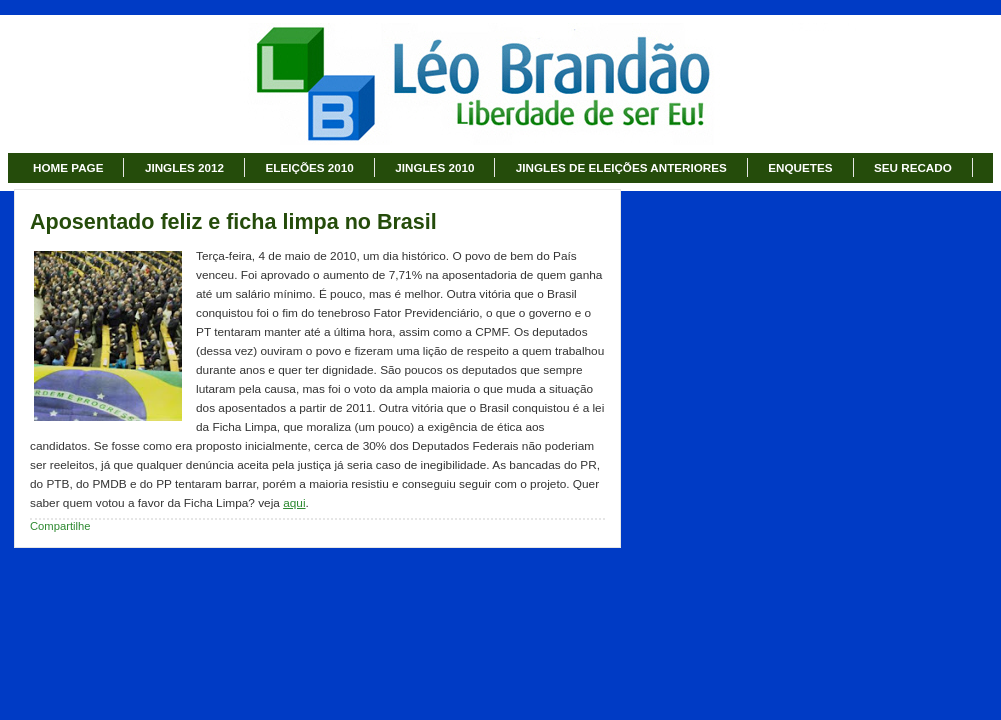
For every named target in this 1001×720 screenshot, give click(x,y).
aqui (294, 503)
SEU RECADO (913, 167)
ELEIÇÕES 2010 (310, 167)
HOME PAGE (68, 167)
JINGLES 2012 (184, 167)
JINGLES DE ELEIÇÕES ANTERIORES (621, 167)
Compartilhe (60, 526)
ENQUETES (800, 167)
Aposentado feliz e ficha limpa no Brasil (233, 222)
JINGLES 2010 (434, 167)
